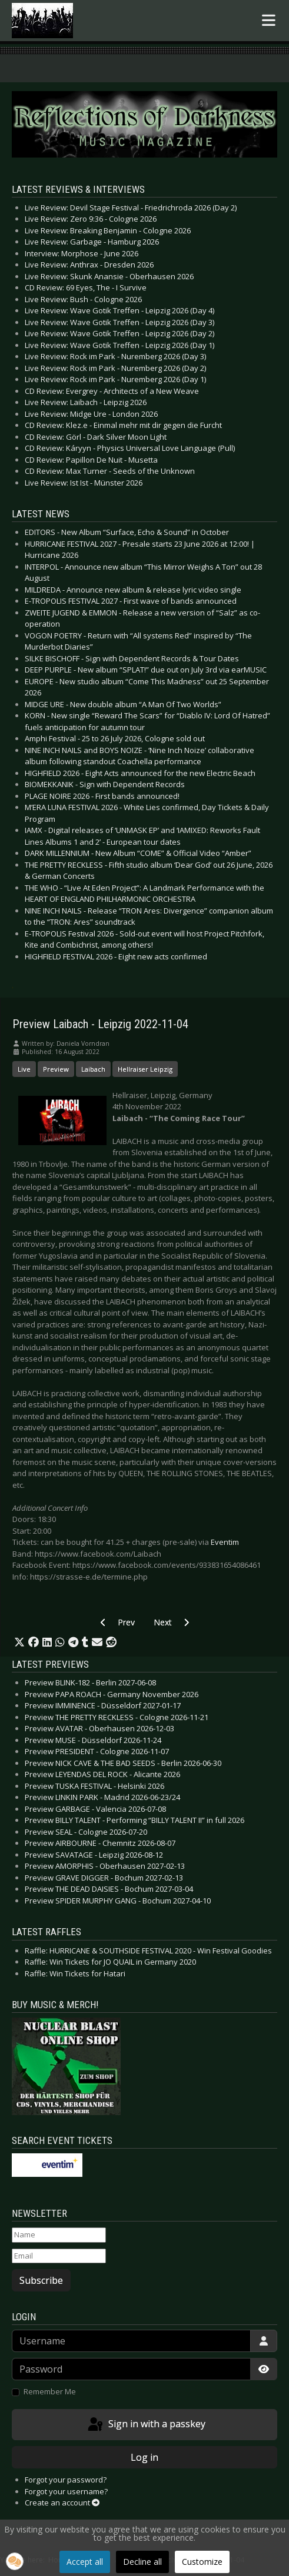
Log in (144, 2457)
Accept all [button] (85, 2561)
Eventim (225, 1542)
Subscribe (41, 2280)
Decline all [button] (142, 2561)
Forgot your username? (66, 2491)
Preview (56, 1069)
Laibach (93, 1069)
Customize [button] (202, 2561)
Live (24, 1069)
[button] (19, 1642)
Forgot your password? (66, 2479)
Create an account (62, 2502)
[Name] (59, 2235)
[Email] (59, 2256)
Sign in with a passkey (145, 2425)
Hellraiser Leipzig (145, 1069)
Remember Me (50, 2391)
